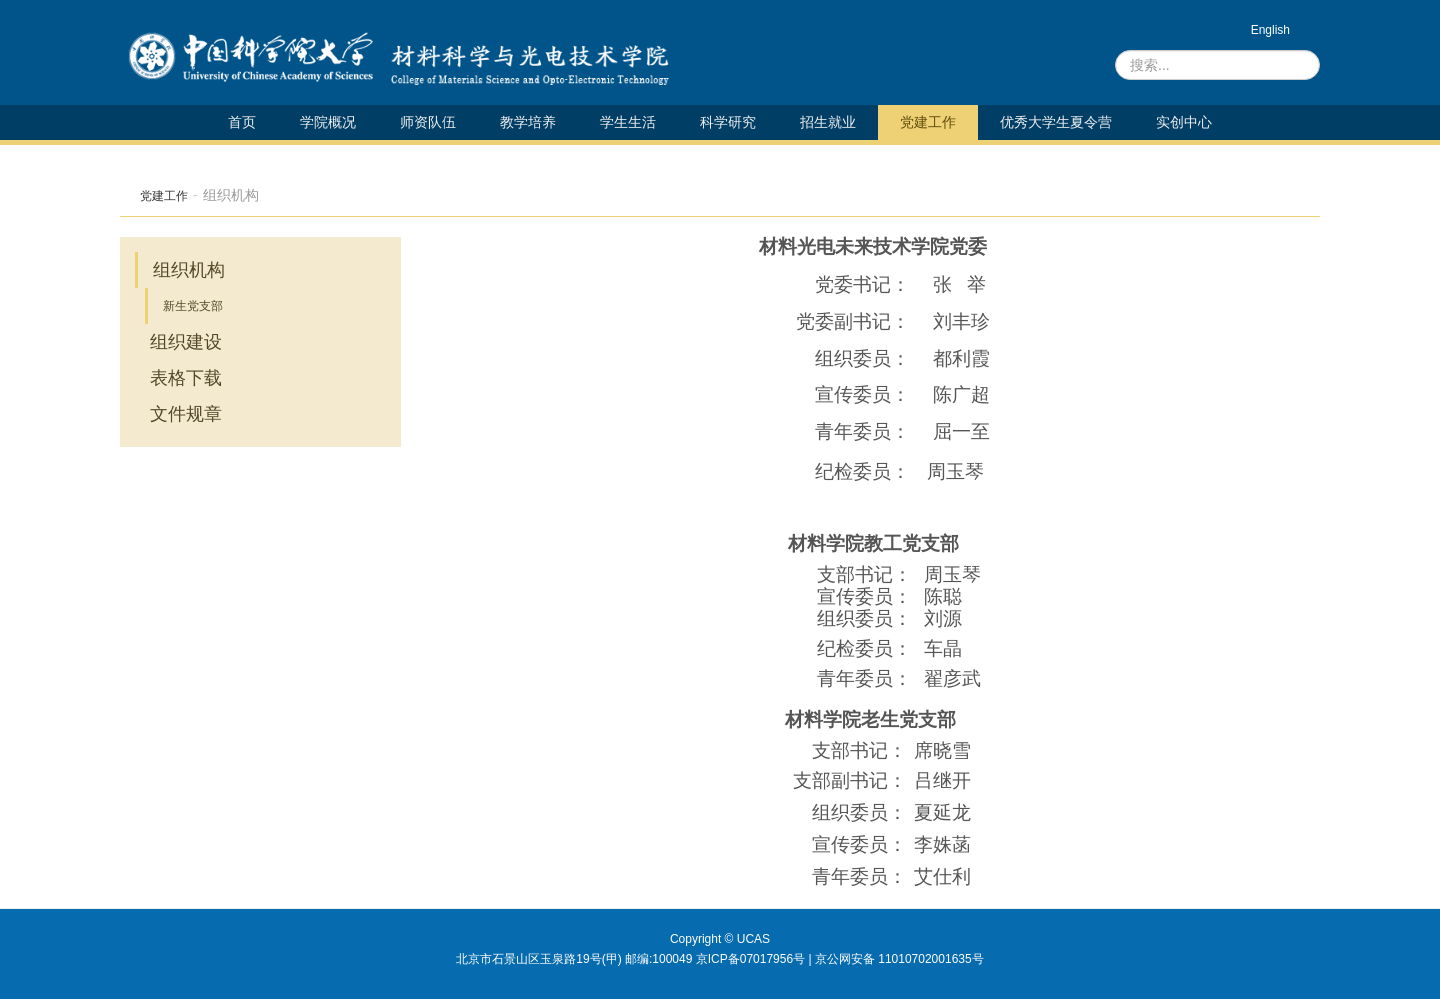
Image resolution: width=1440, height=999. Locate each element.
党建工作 (928, 122)
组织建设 (186, 342)
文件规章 (186, 414)
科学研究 (728, 122)
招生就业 (828, 122)
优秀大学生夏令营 (1056, 122)
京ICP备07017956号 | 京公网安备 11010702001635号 (840, 959)
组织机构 (189, 270)
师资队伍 (428, 122)
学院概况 (328, 122)
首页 (242, 122)
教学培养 (528, 122)
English (1270, 30)
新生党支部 (193, 306)
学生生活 (628, 122)
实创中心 (1184, 122)
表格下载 (186, 378)
